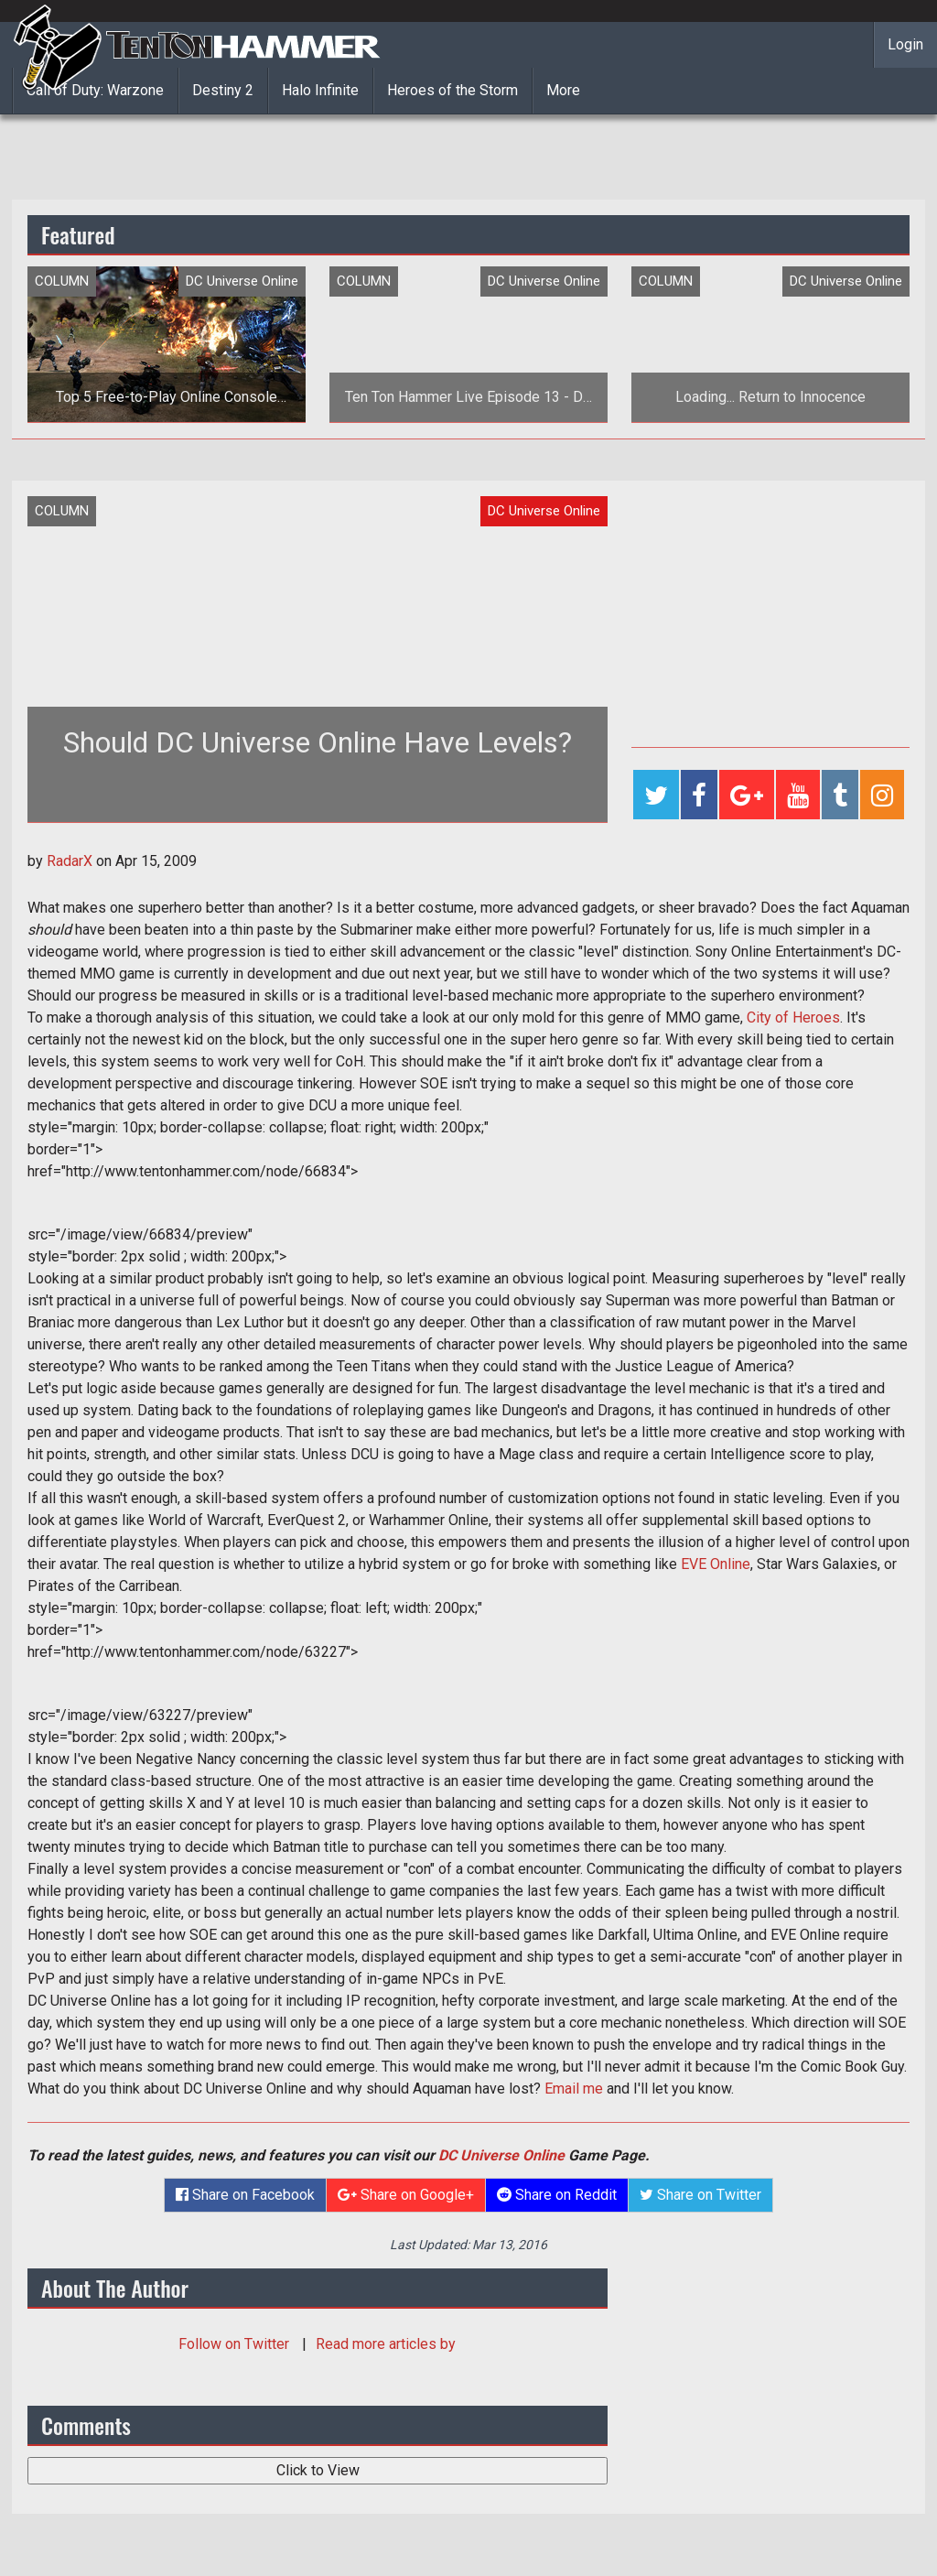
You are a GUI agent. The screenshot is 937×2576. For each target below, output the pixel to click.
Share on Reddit (557, 2194)
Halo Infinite (320, 90)
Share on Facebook (245, 2194)
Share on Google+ (406, 2194)
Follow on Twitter (235, 2344)
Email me (573, 2088)
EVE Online (715, 1564)
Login (905, 44)
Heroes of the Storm (452, 90)
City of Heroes (793, 1017)
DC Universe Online (501, 2155)
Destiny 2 (222, 90)
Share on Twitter (700, 2194)
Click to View (318, 2470)
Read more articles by (386, 2344)
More (563, 90)
